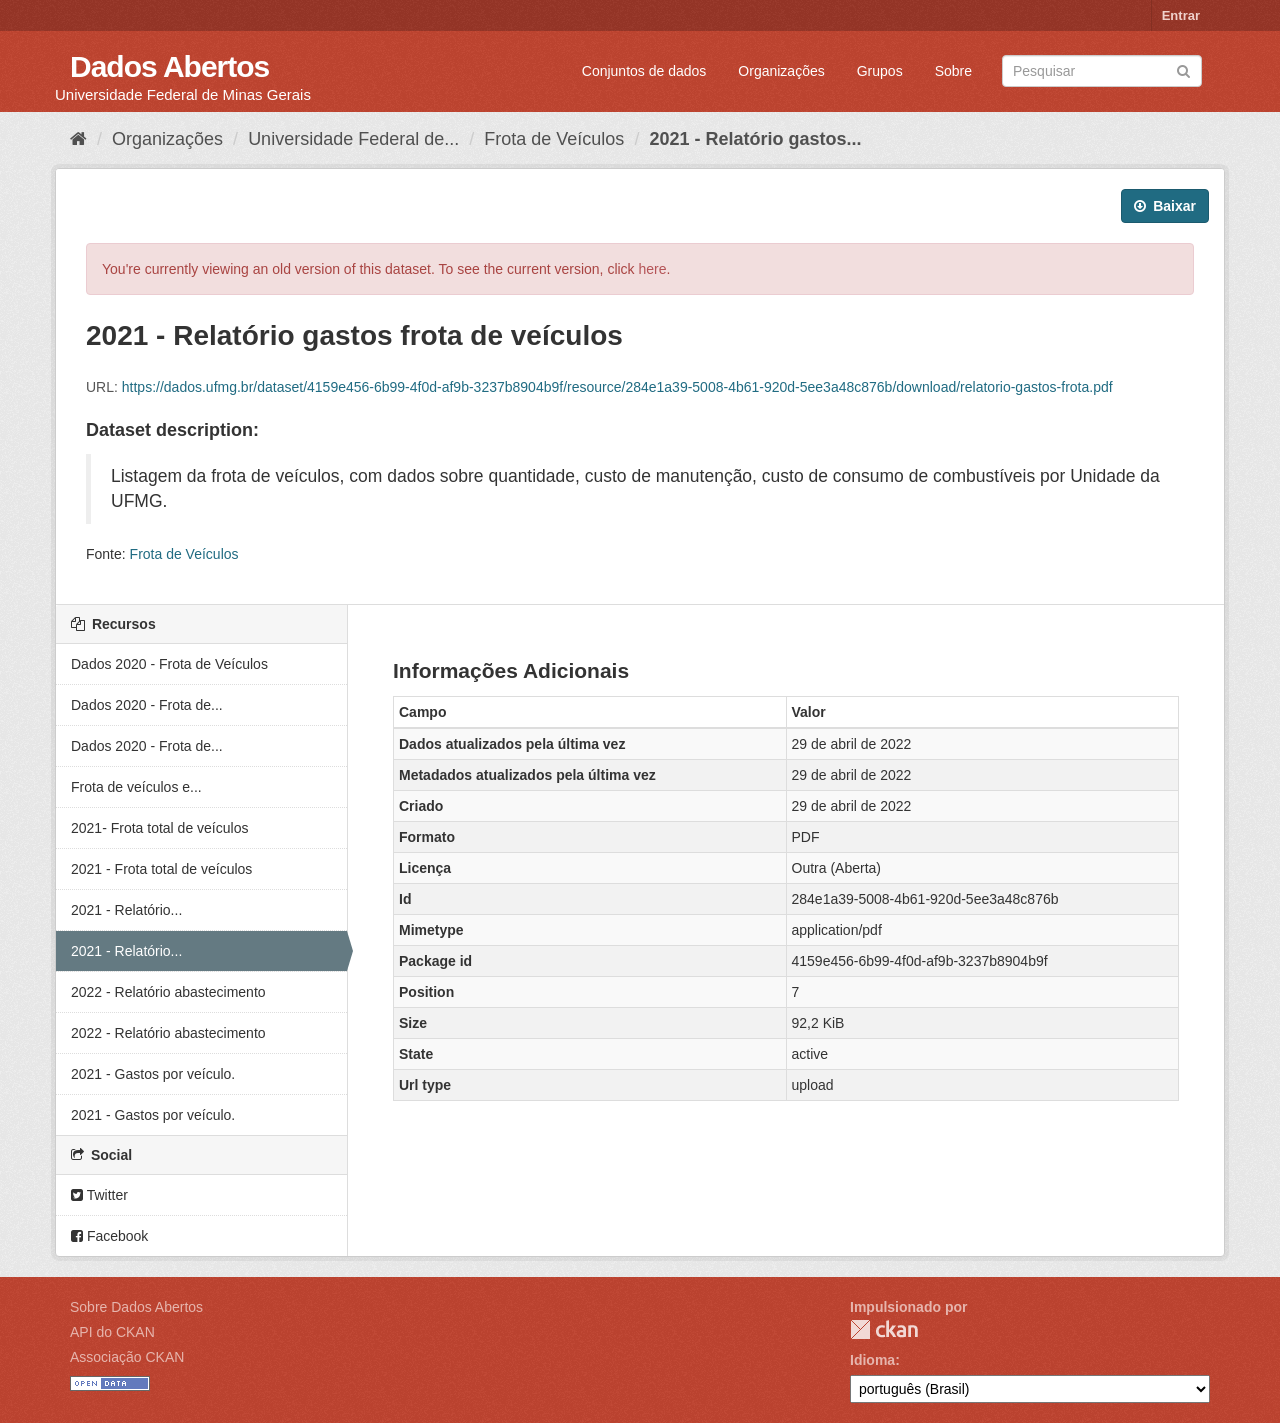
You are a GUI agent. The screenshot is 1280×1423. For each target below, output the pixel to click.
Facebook (109, 1236)
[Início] (78, 139)
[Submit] (1183, 69)
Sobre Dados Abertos (136, 1307)
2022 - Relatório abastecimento (168, 992)
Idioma (872, 1360)
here (653, 269)
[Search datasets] (1102, 71)
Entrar (1181, 15)
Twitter (99, 1195)
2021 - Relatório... (126, 910)
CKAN (884, 1329)
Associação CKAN (127, 1357)
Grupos (880, 71)
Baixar (1165, 206)
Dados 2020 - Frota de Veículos (169, 664)
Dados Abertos (169, 66)
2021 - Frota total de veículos (161, 869)
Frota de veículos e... (136, 787)
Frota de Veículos (554, 139)
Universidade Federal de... (353, 139)
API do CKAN (112, 1332)
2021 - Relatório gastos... (755, 139)
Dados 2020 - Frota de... (147, 705)
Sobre (953, 71)
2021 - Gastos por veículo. (153, 1074)
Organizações (781, 71)
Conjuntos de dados (644, 71)
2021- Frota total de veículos (159, 828)
